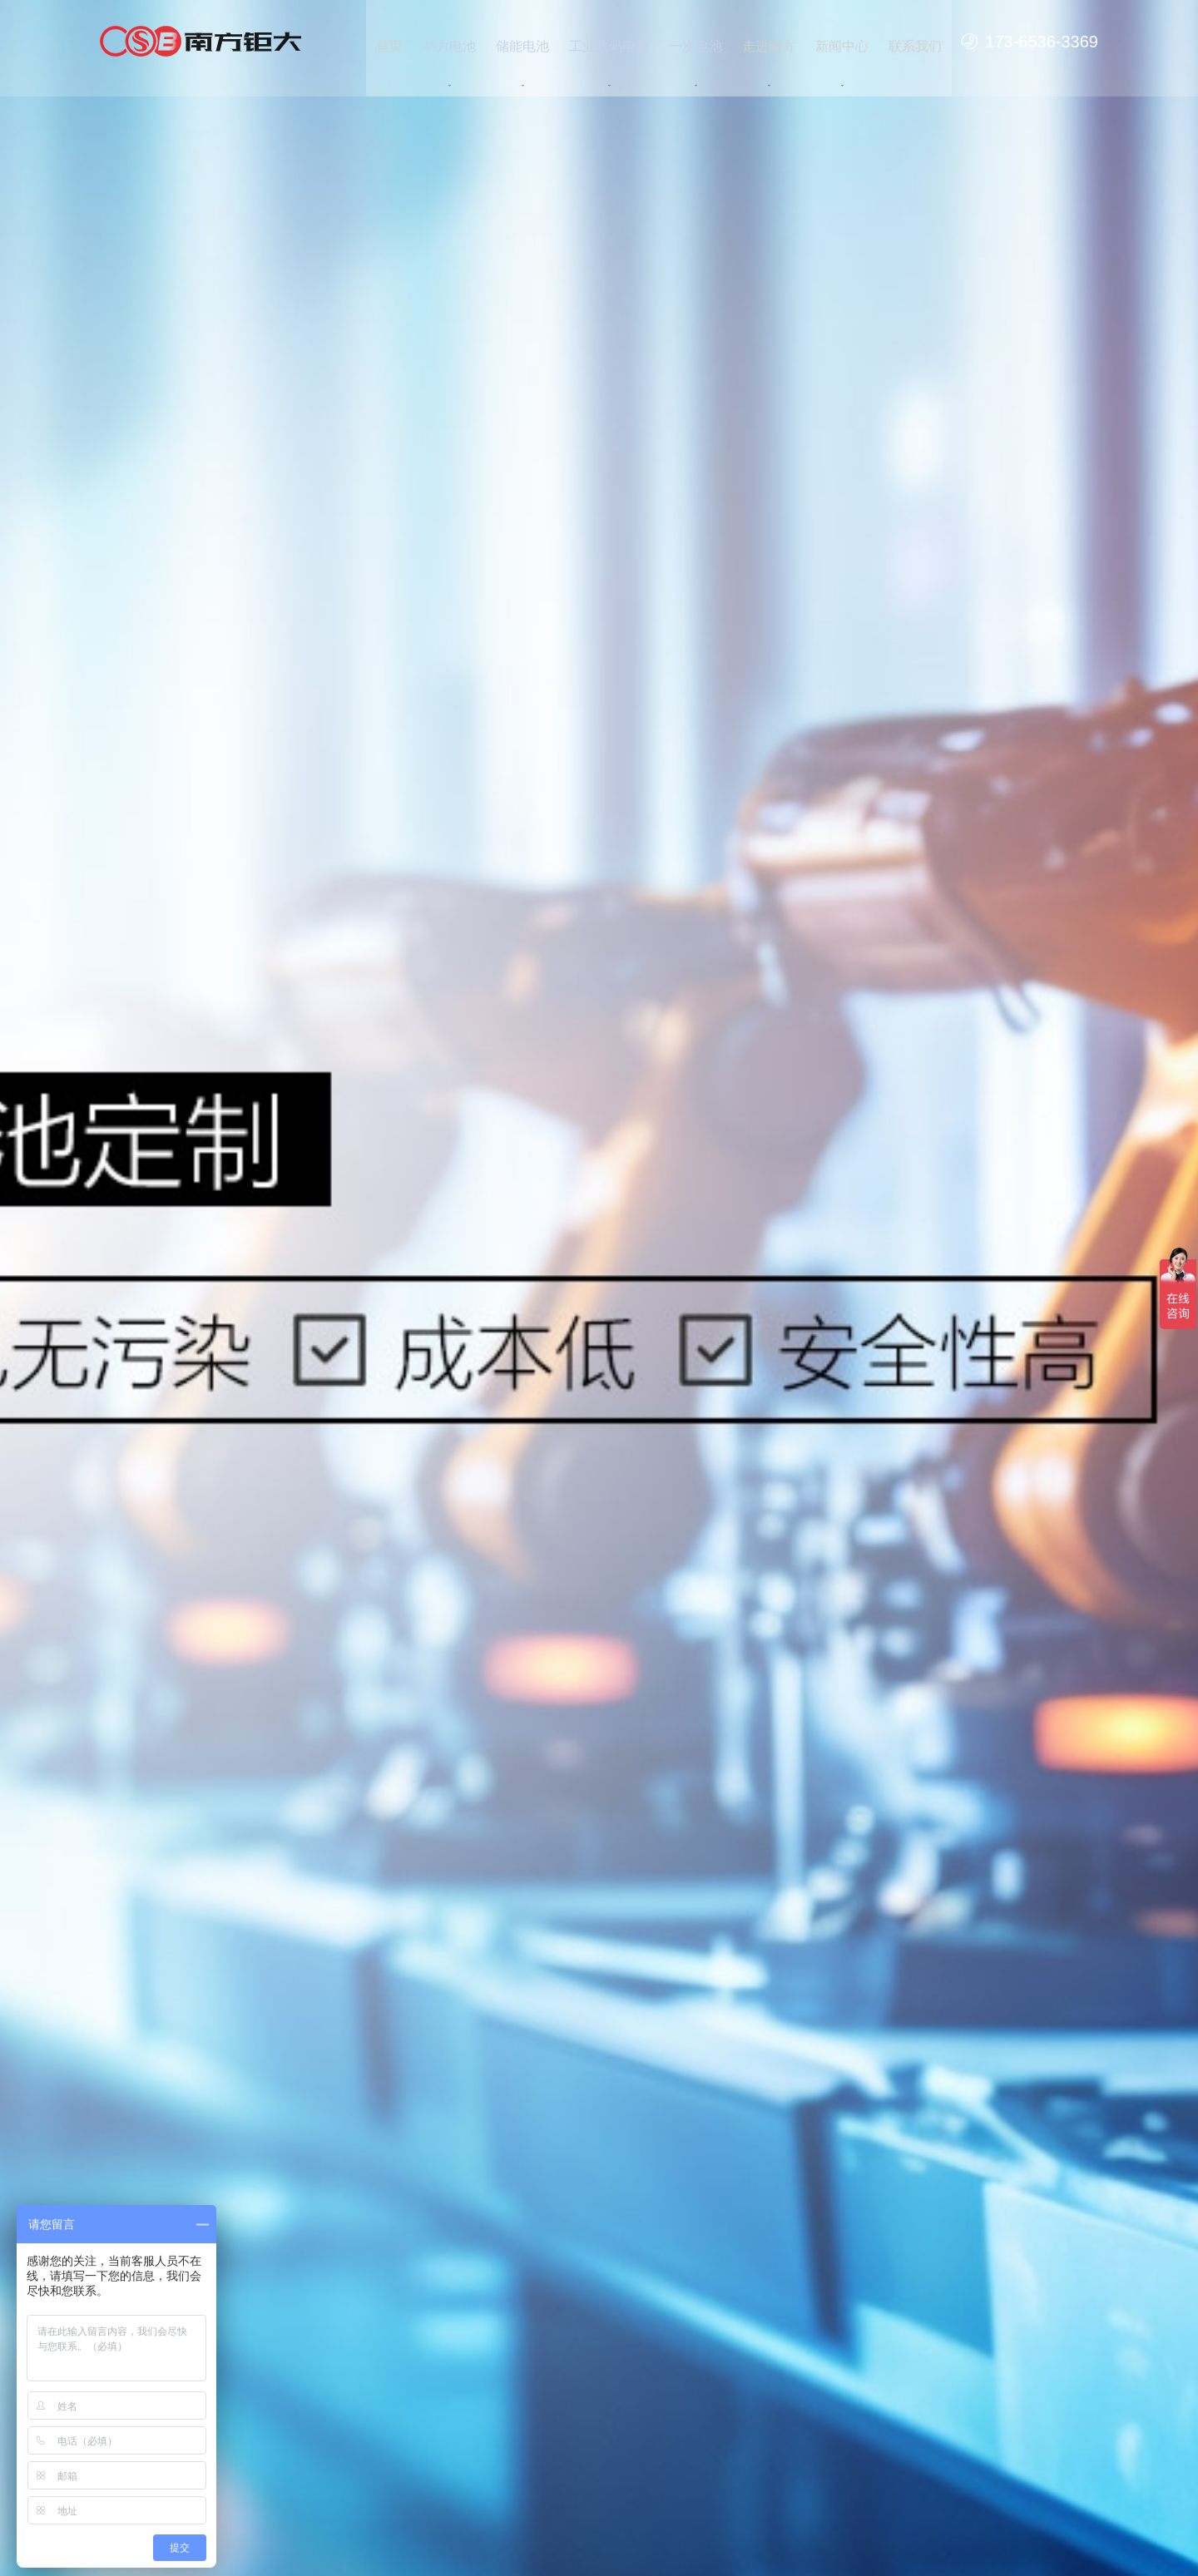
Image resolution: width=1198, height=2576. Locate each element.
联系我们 (915, 41)
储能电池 (522, 41)
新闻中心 (842, 41)
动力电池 (449, 41)
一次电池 (695, 41)
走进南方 (768, 41)
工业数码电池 (609, 41)
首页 (389, 41)
